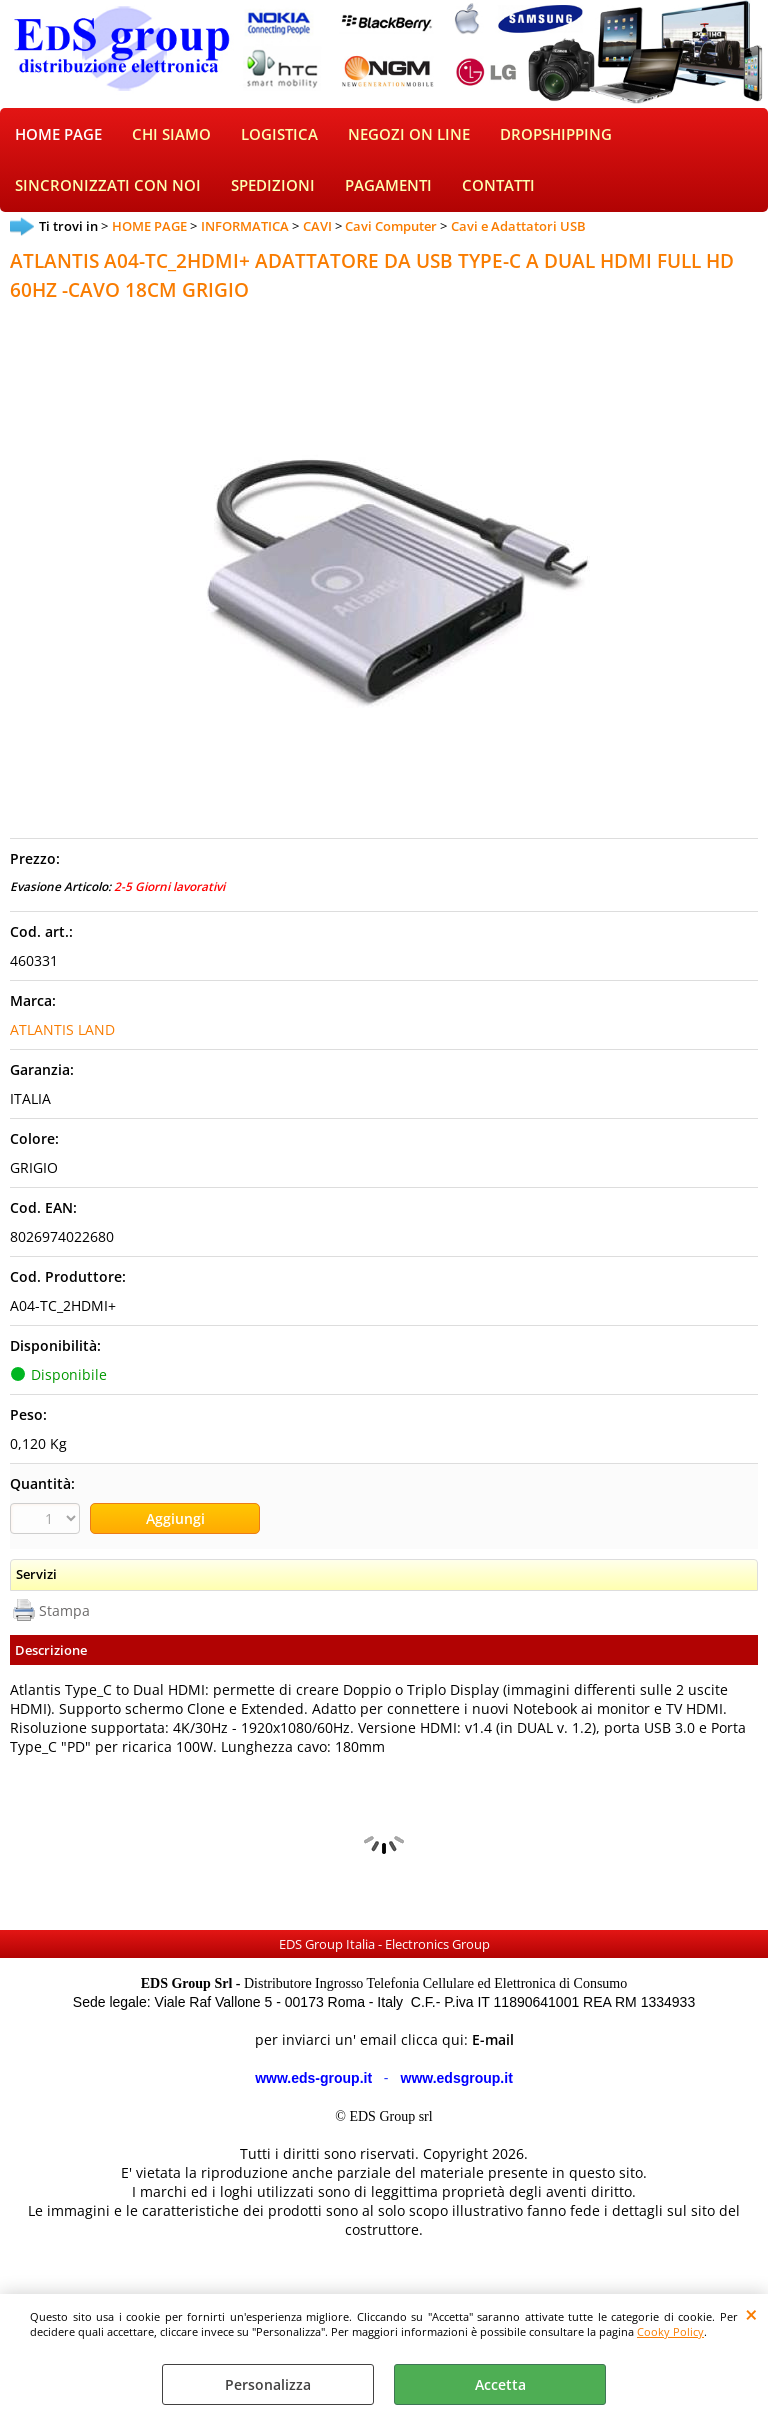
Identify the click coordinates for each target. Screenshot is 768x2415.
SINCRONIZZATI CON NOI (108, 189)
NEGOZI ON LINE (409, 136)
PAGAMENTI (388, 189)
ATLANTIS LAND (62, 1033)
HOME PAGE (58, 136)
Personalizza (268, 2384)
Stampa (64, 1613)
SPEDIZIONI (273, 189)
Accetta (500, 2384)
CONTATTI (498, 189)
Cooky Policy (670, 2331)
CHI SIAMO (171, 136)
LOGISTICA (279, 136)
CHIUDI (751, 2314)
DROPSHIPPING (556, 136)
